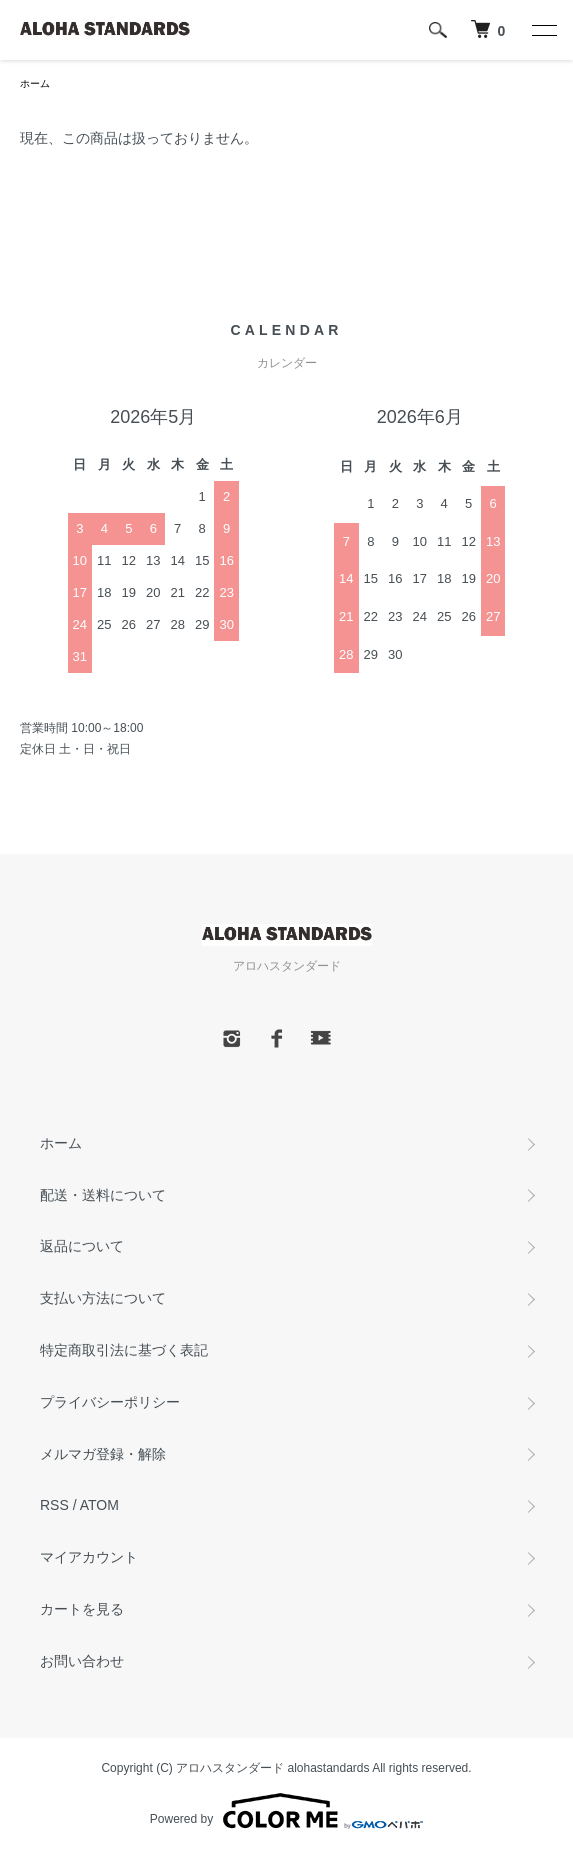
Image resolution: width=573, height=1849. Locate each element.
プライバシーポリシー (110, 1402)
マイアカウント (89, 1557)
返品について (82, 1246)
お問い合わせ (82, 1661)
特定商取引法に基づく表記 (124, 1350)
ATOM (99, 1505)
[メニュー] (543, 30)
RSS (54, 1505)
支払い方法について (103, 1298)
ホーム (35, 83)
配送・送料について (103, 1195)
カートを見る (82, 1609)
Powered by (286, 1811)
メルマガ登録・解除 (103, 1454)
